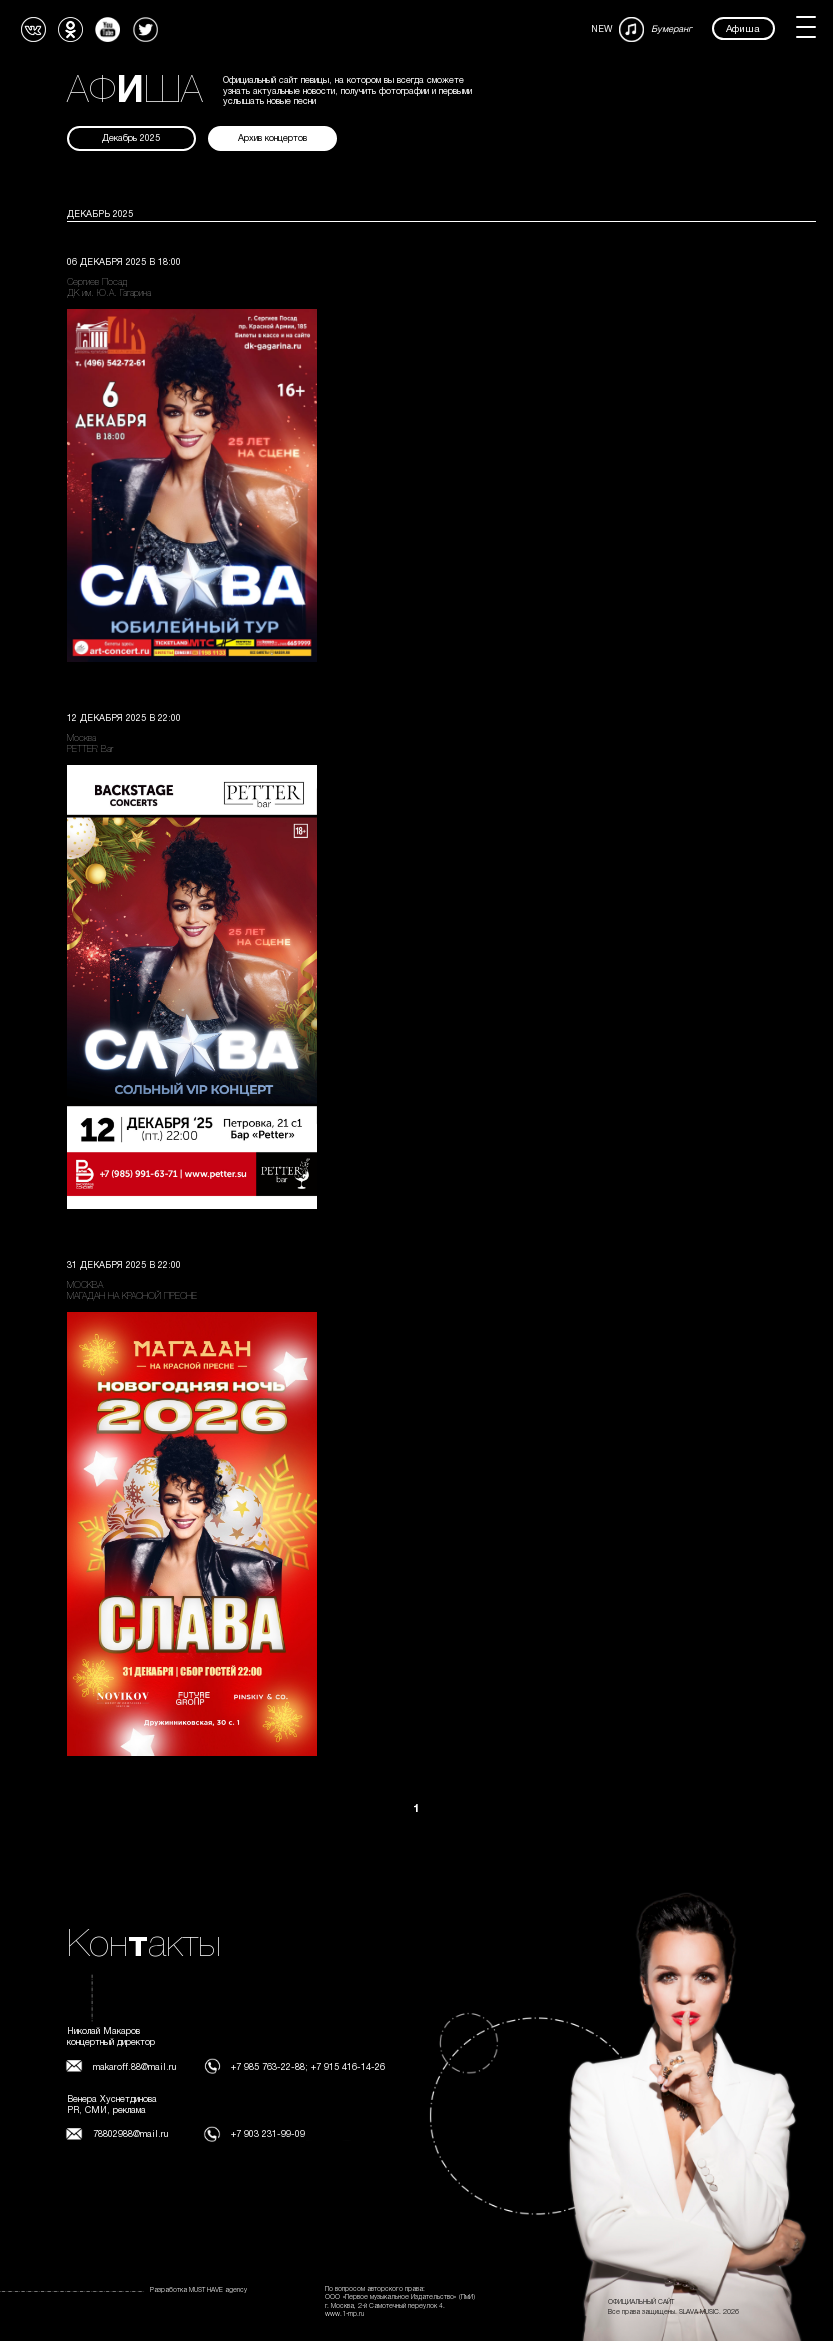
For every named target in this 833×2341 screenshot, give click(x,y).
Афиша (743, 29)
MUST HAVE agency (218, 2290)
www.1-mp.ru (344, 2314)
